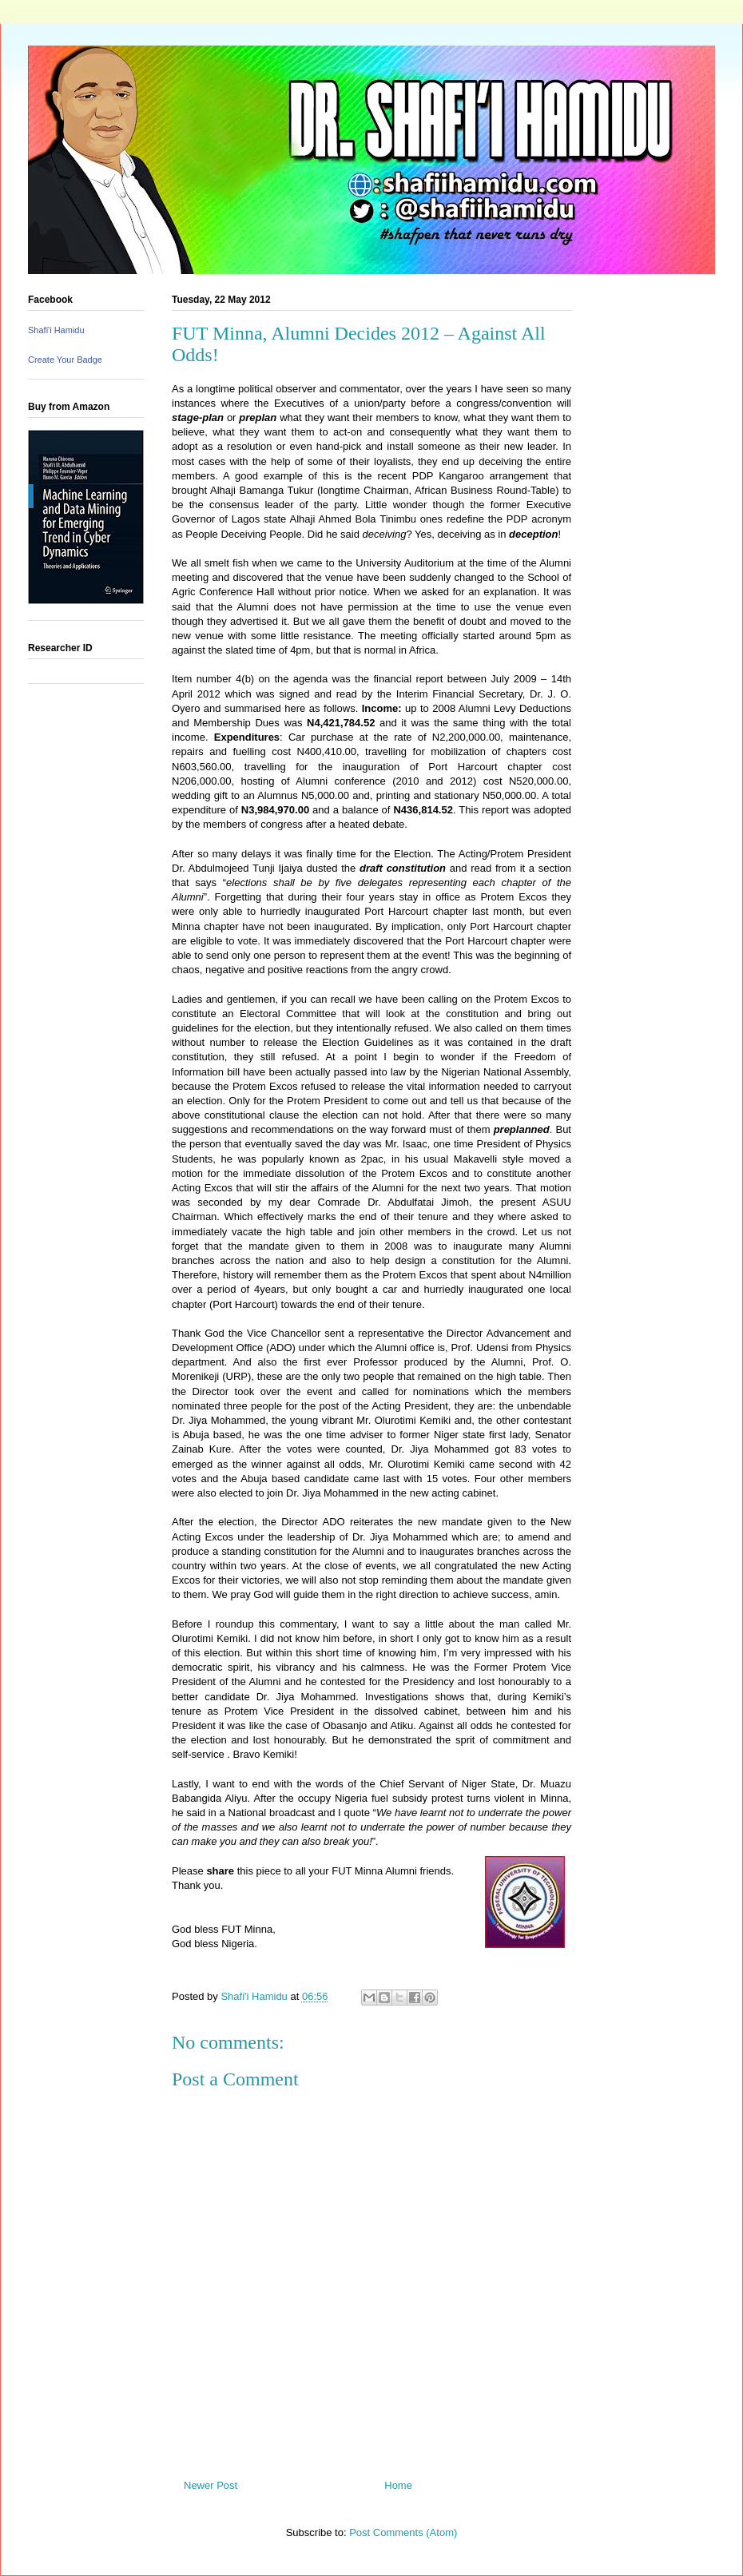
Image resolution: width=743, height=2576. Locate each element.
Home (398, 2485)
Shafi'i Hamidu (56, 330)
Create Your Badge (65, 359)
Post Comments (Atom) (403, 2532)
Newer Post (210, 2485)
